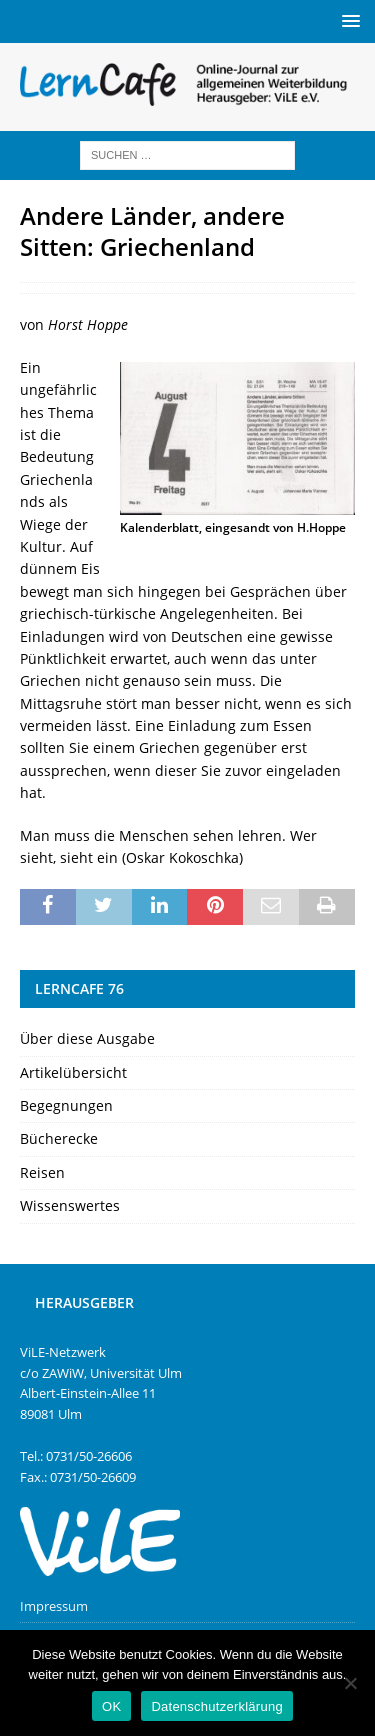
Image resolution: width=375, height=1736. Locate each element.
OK (111, 1706)
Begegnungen (66, 1105)
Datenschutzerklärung (216, 1706)
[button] (347, 20)
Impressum (54, 1606)
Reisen (42, 1172)
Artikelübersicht (73, 1072)
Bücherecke (59, 1138)
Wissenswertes (70, 1205)
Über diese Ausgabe (87, 1038)
